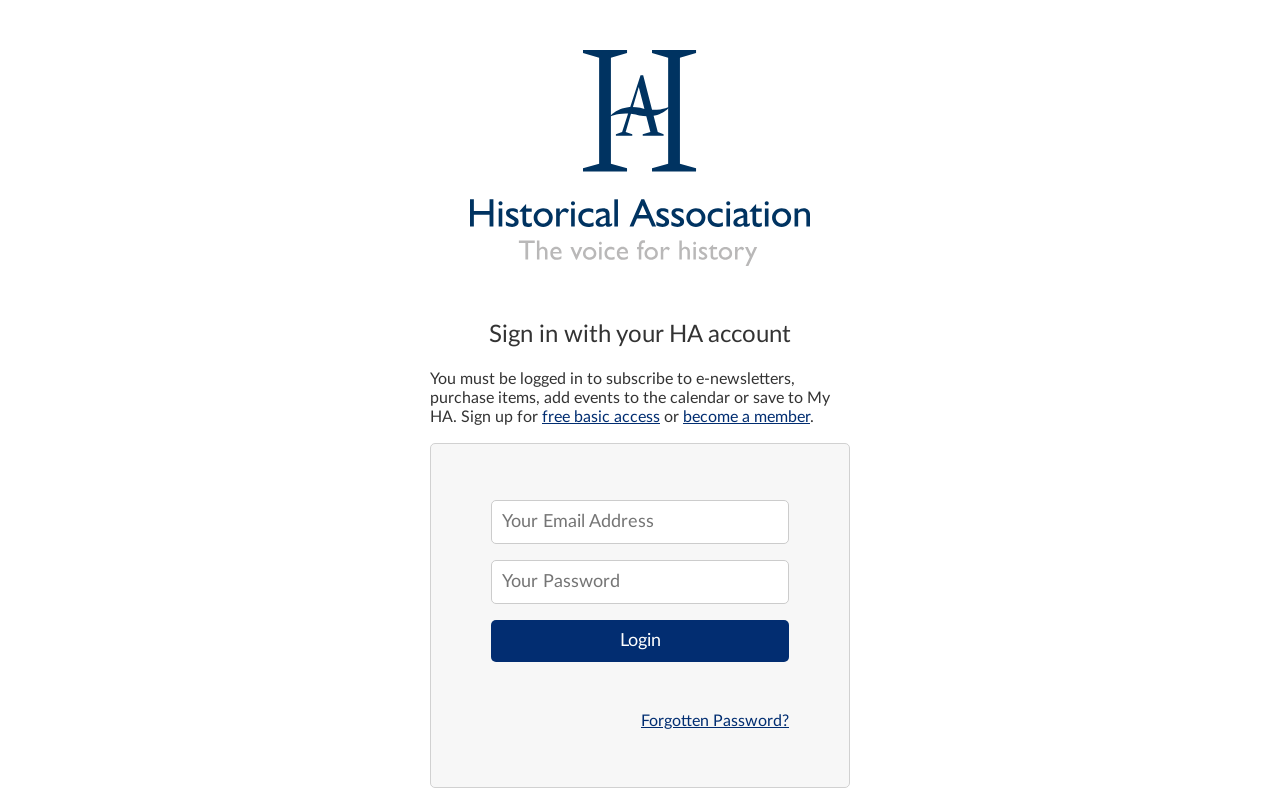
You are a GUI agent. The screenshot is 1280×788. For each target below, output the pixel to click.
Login (640, 641)
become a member (746, 417)
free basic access (601, 417)
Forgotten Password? (715, 721)
